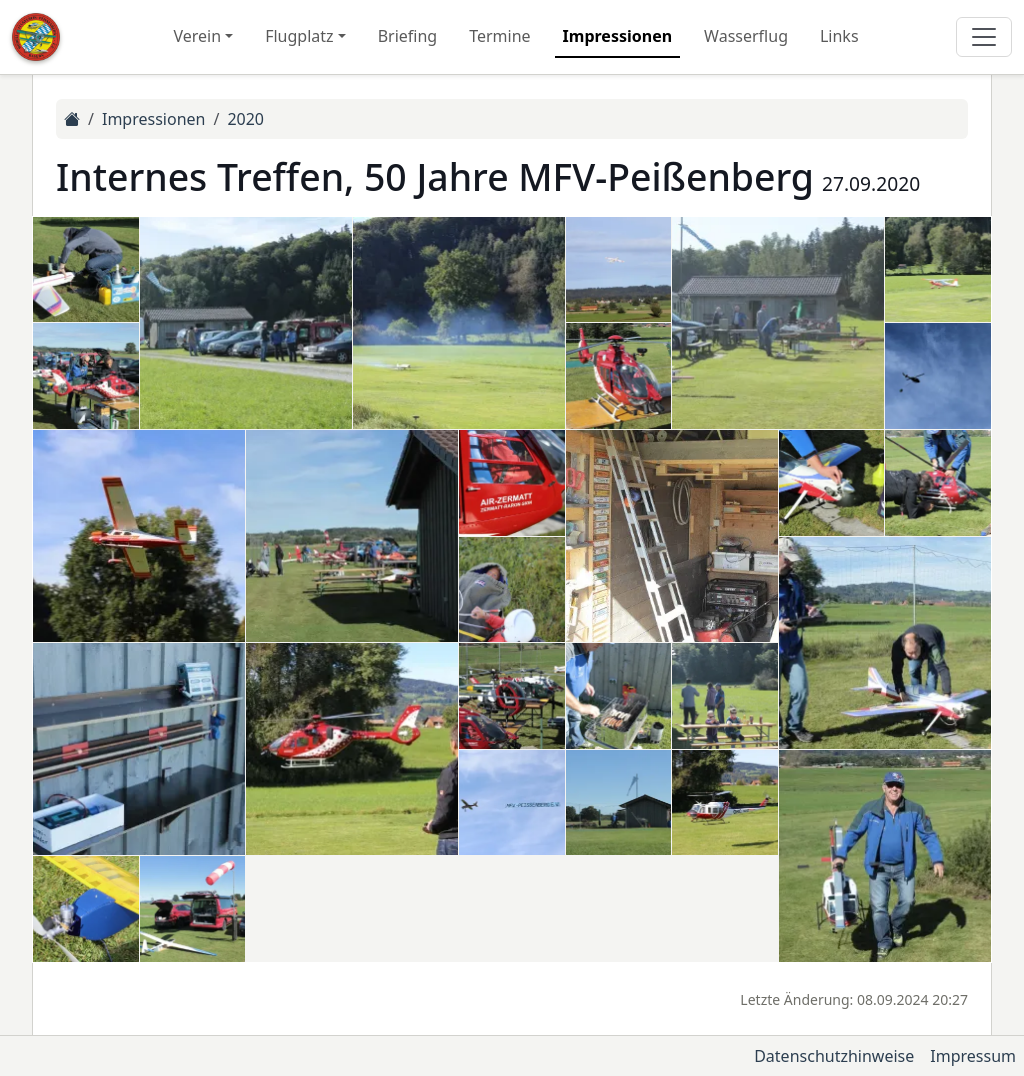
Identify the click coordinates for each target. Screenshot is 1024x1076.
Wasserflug (746, 36)
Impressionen (618, 36)
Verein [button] (197, 36)
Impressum (973, 1056)
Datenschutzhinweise (834, 1056)
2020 (245, 119)
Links (839, 36)
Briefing (408, 36)
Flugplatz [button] (299, 36)
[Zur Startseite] (36, 37)
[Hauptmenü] (984, 37)
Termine (499, 36)
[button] (86, 270)
